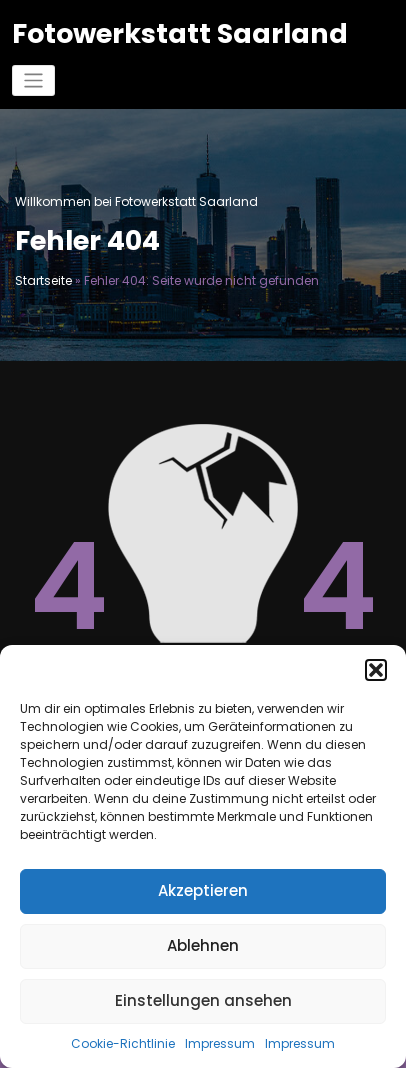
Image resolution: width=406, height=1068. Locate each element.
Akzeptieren (203, 890)
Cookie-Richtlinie (123, 1043)
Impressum (220, 1043)
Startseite (43, 280)
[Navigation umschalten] (33, 80)
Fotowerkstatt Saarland (180, 33)
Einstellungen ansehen (203, 1000)
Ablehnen (203, 945)
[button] (376, 670)
